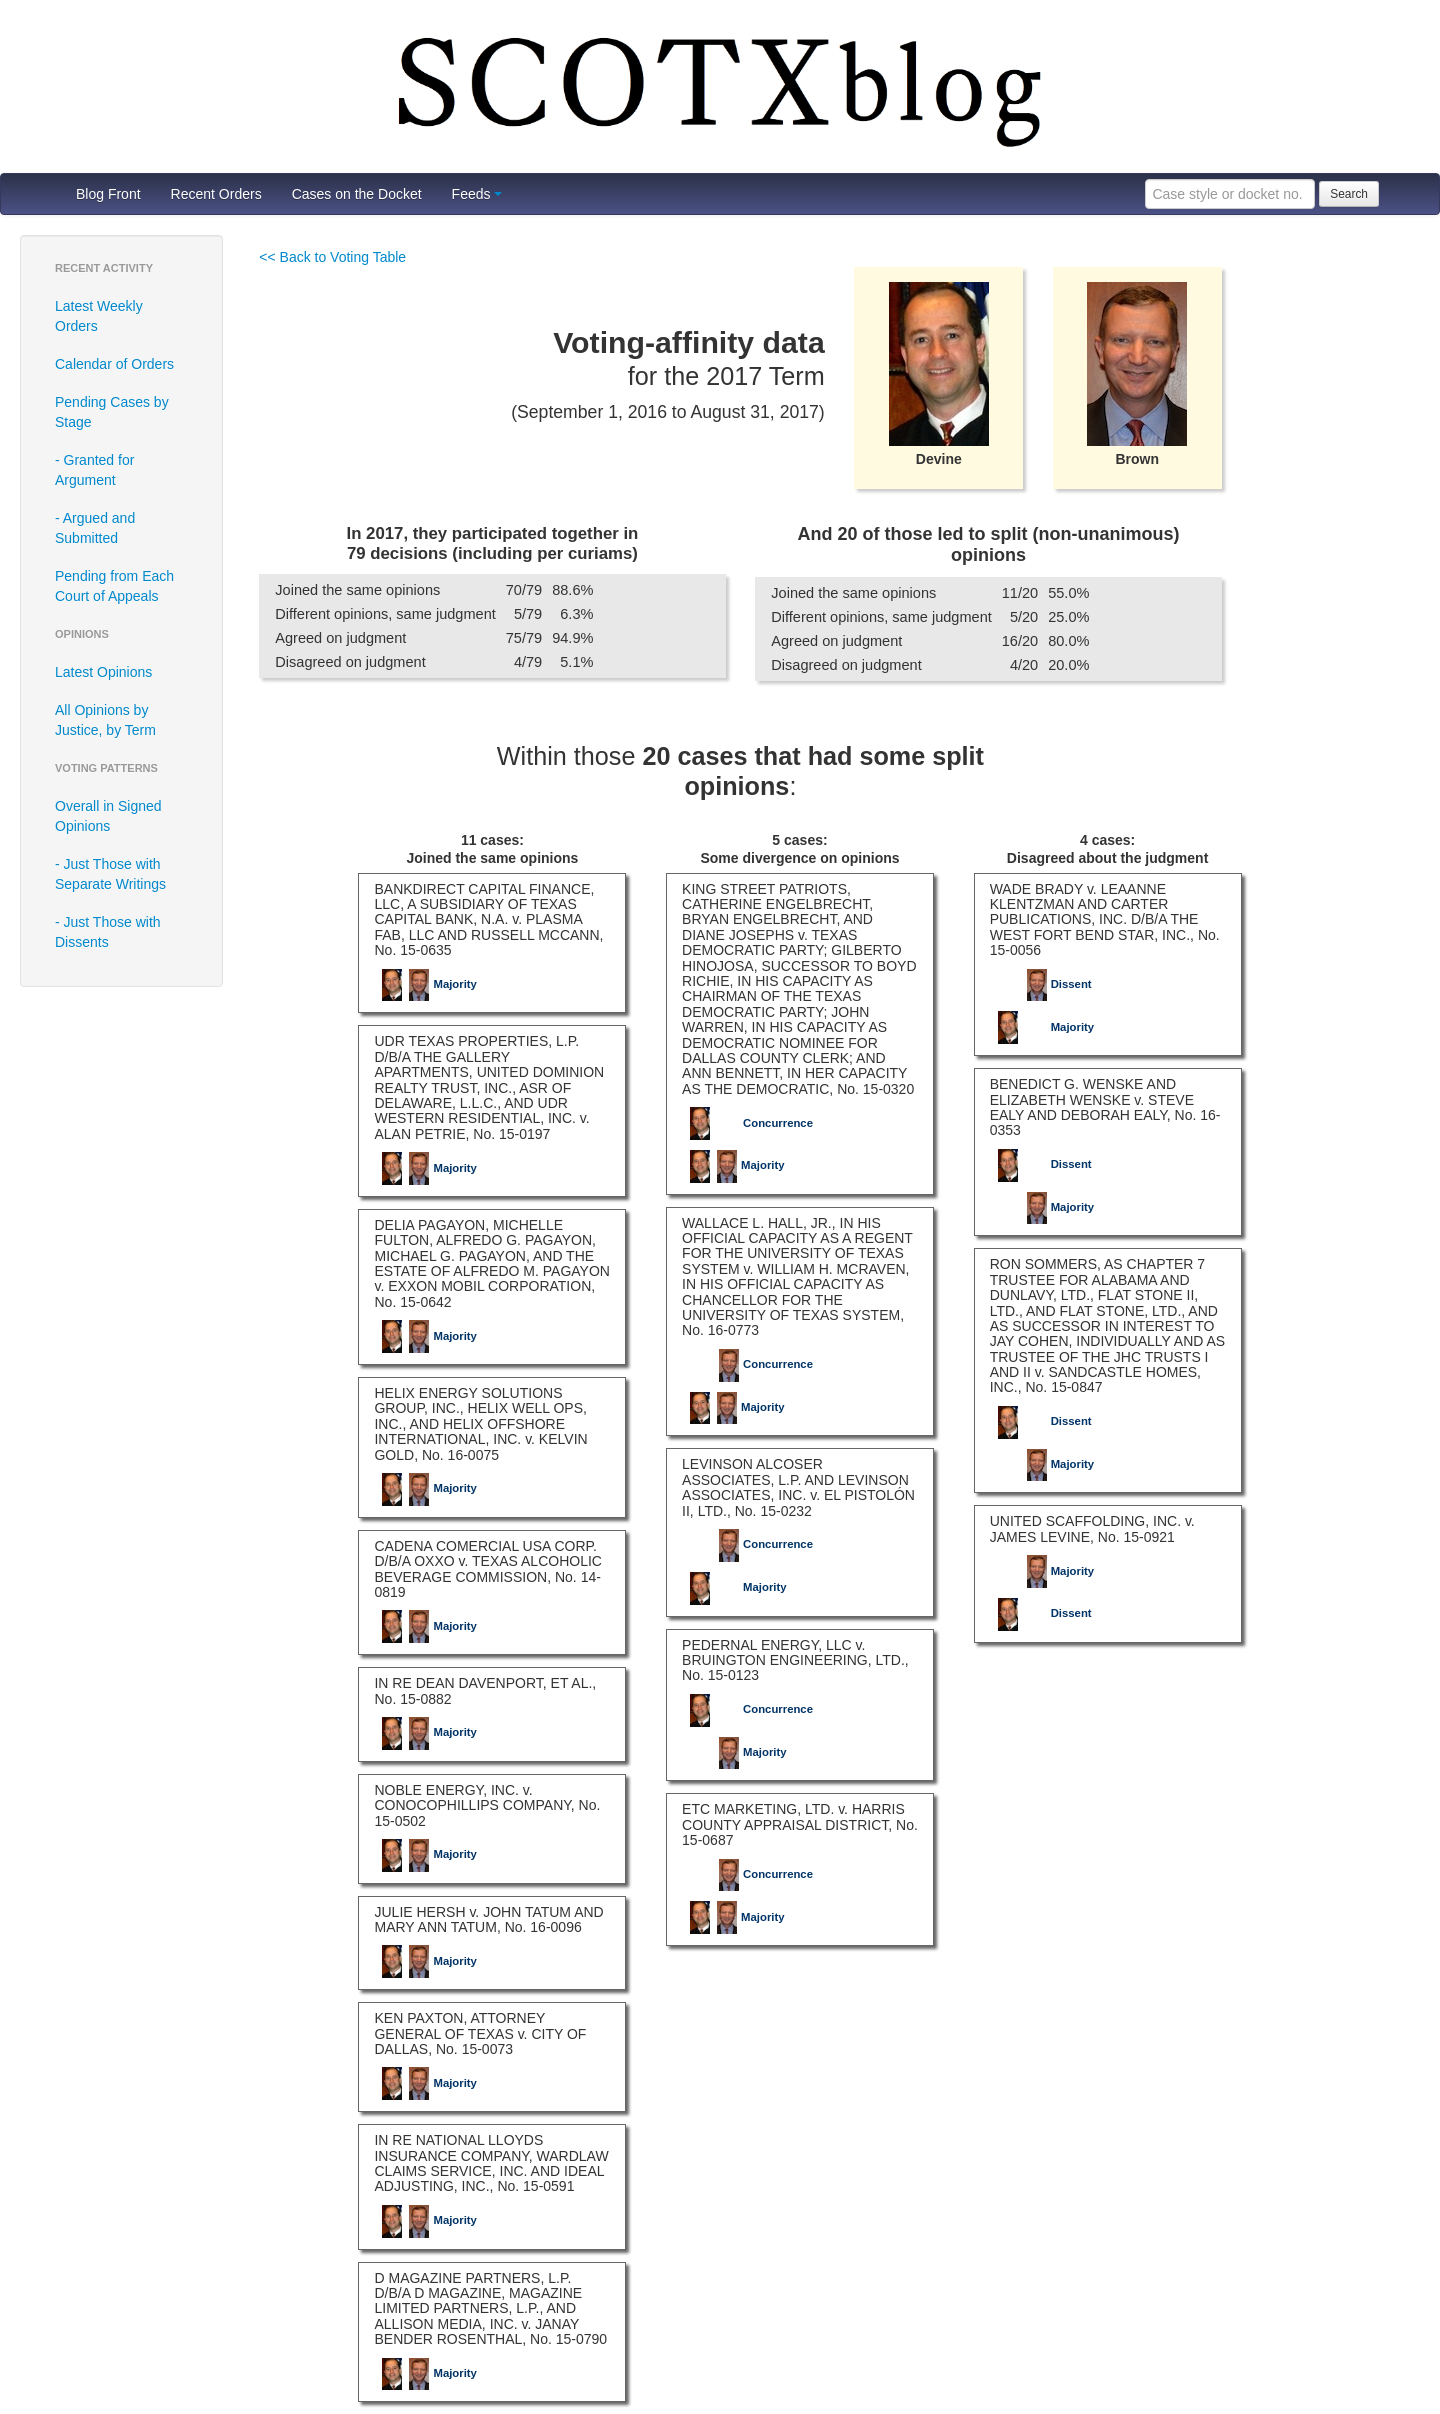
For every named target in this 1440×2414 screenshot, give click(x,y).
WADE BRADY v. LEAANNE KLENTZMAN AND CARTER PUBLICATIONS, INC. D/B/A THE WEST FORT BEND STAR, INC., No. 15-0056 (1105, 920)
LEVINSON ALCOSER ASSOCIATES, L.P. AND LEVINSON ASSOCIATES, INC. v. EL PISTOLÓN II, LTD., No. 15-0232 (798, 1487)
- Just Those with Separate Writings (110, 874)
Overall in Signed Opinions (108, 816)
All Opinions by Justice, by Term (105, 720)
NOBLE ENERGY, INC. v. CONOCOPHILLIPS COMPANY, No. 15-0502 (487, 1805)
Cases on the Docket (357, 194)
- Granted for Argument (94, 470)
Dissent (1043, 984)
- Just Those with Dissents (108, 932)
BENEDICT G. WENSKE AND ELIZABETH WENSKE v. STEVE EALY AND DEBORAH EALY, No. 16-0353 (1105, 1107)
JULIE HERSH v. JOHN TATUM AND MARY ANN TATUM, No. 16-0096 (488, 1919)
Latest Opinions (103, 672)
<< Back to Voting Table (332, 257)
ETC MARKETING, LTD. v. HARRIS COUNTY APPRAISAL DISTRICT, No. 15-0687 (800, 1824)
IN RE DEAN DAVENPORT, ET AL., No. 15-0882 (485, 1690)
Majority (427, 984)
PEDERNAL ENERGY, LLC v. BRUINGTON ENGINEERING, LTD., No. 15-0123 (795, 1660)
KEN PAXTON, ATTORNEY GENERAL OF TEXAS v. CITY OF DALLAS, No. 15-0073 (480, 2033)
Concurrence (750, 1123)
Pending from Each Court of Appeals (114, 586)
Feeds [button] (477, 194)
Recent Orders (216, 194)
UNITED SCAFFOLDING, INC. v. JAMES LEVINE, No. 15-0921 (1092, 1528)
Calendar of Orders (114, 364)
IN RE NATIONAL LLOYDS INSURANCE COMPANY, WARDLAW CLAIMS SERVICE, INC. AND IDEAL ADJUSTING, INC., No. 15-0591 (491, 2163)
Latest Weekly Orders (99, 316)
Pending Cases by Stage (112, 412)
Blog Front (108, 194)
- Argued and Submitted (95, 528)
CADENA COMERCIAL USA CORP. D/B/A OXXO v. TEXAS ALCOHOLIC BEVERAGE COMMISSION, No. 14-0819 (487, 1569)
